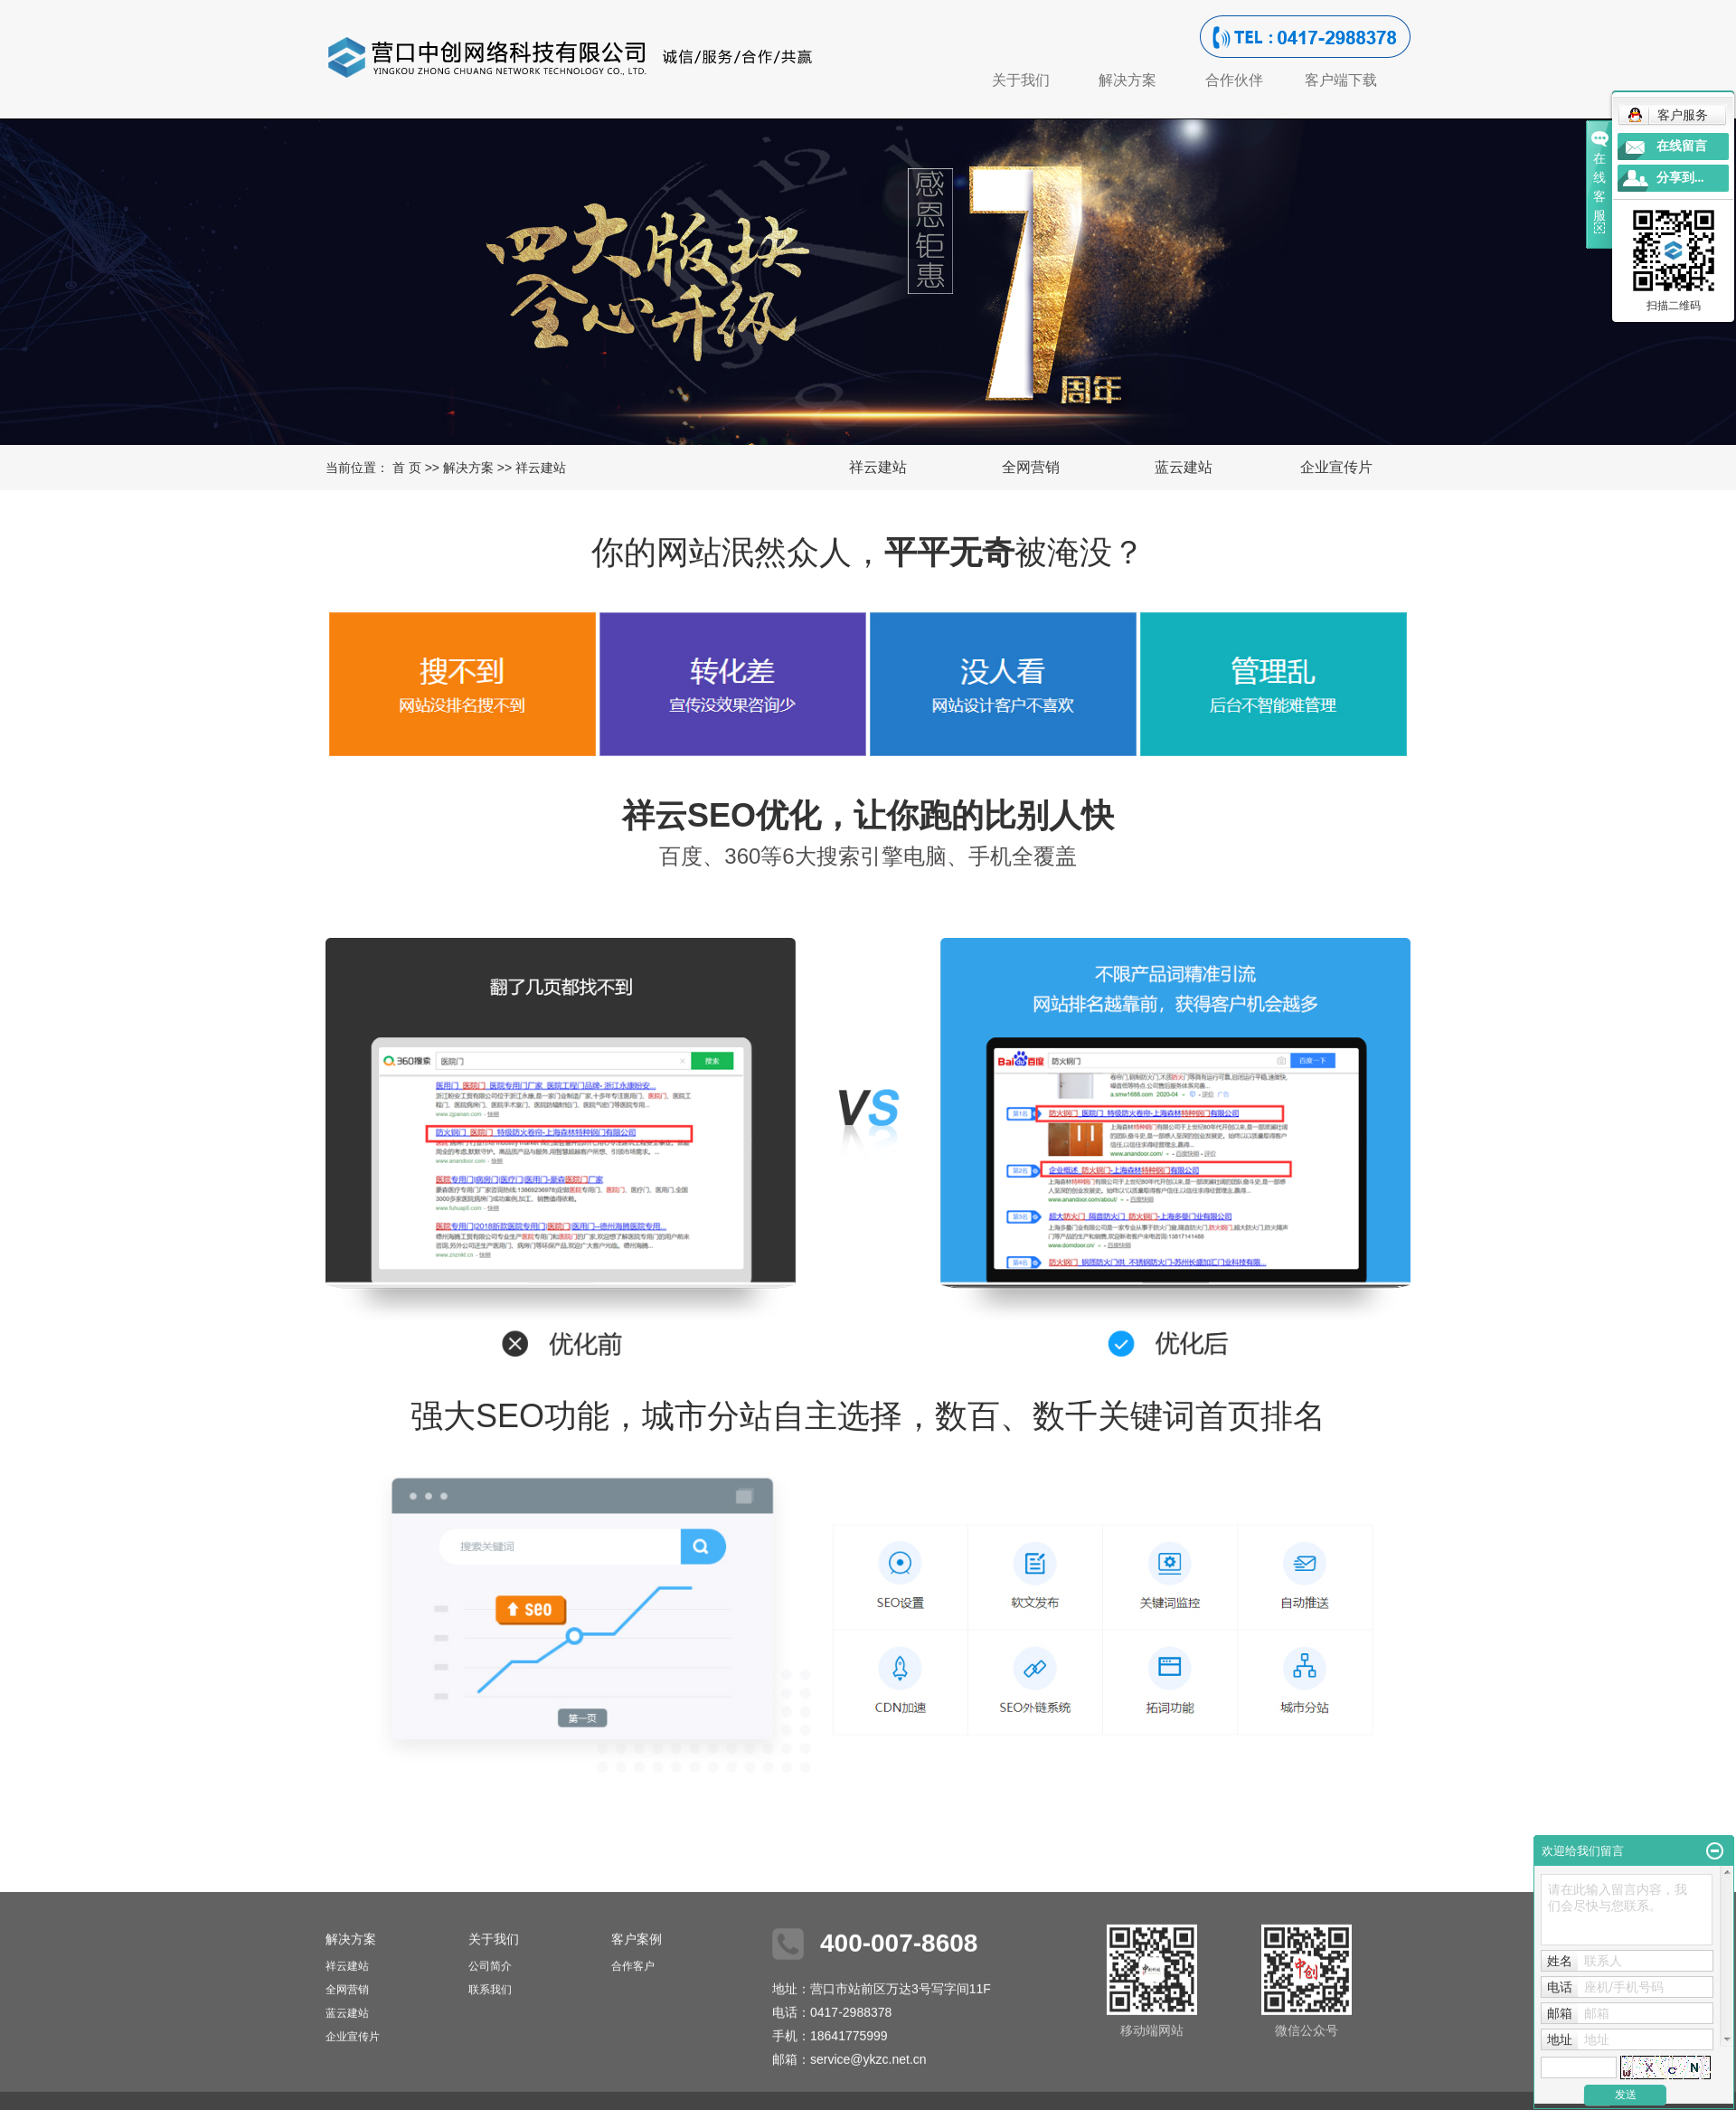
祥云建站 (878, 467)
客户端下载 (1341, 80)
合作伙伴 (1234, 80)
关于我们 (1021, 80)
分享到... (1680, 178)
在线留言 (1681, 146)
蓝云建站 (1183, 467)
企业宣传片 (1336, 467)
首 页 (406, 467)
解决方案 (1127, 80)
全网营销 (1031, 467)
